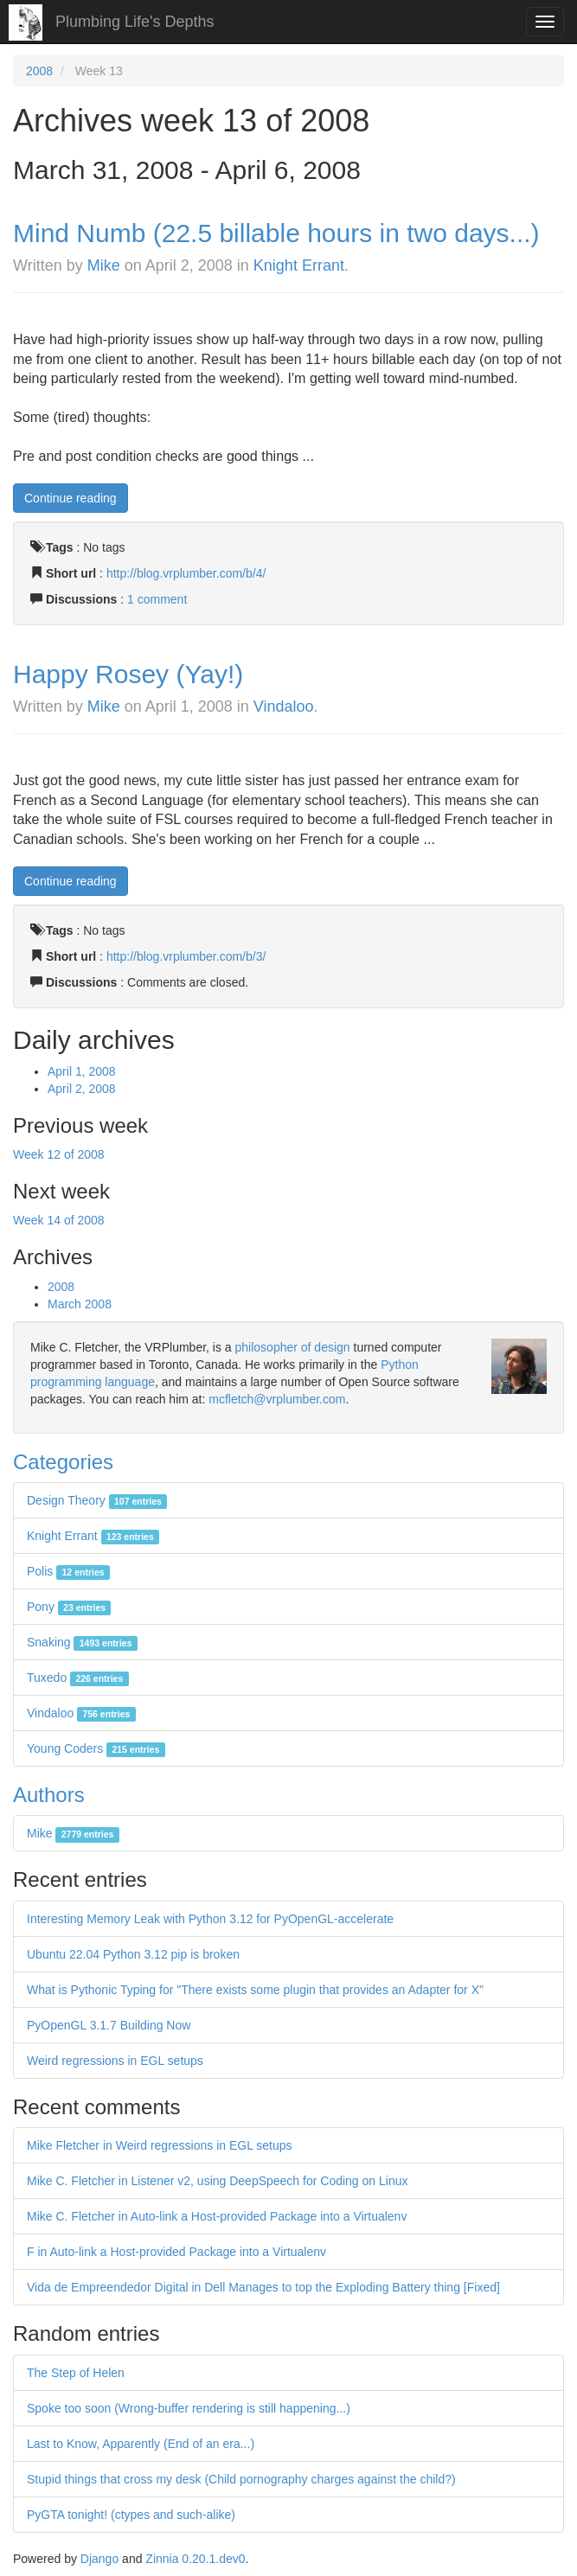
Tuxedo (78, 1677)
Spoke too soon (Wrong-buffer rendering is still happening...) (188, 2408)
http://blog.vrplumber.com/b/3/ (186, 956)
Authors (49, 1794)
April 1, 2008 (82, 1071)
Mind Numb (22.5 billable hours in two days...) (276, 233)
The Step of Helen (76, 2373)
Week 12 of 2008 (59, 1154)
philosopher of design (292, 1347)
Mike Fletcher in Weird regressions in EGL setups (159, 2145)
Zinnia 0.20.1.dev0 (195, 2559)
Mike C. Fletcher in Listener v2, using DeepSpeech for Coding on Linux (217, 2181)
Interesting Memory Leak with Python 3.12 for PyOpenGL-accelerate (210, 1919)
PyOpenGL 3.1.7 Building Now (108, 2025)
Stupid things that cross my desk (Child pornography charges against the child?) (241, 2479)
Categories (63, 1461)
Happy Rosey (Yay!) (128, 674)
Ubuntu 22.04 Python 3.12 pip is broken (133, 1954)
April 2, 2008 (82, 1089)
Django (99, 2559)
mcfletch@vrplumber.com (276, 1399)
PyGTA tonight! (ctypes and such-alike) (131, 2515)
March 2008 (80, 1304)
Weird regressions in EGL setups (115, 2061)
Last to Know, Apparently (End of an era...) (140, 2444)
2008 (39, 71)
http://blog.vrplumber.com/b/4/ (186, 573)
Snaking (82, 1642)
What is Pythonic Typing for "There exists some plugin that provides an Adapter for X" (255, 1990)
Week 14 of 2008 (59, 1220)
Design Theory (97, 1500)
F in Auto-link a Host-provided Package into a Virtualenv (176, 2252)
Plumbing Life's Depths (135, 21)
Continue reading (70, 498)
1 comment (157, 599)
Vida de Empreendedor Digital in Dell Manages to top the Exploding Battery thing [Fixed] (263, 2287)
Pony (69, 1607)
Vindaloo (283, 706)
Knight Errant (298, 265)
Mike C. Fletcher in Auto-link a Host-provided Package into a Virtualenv (217, 2216)
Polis (68, 1571)
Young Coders (96, 1748)
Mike (103, 265)
